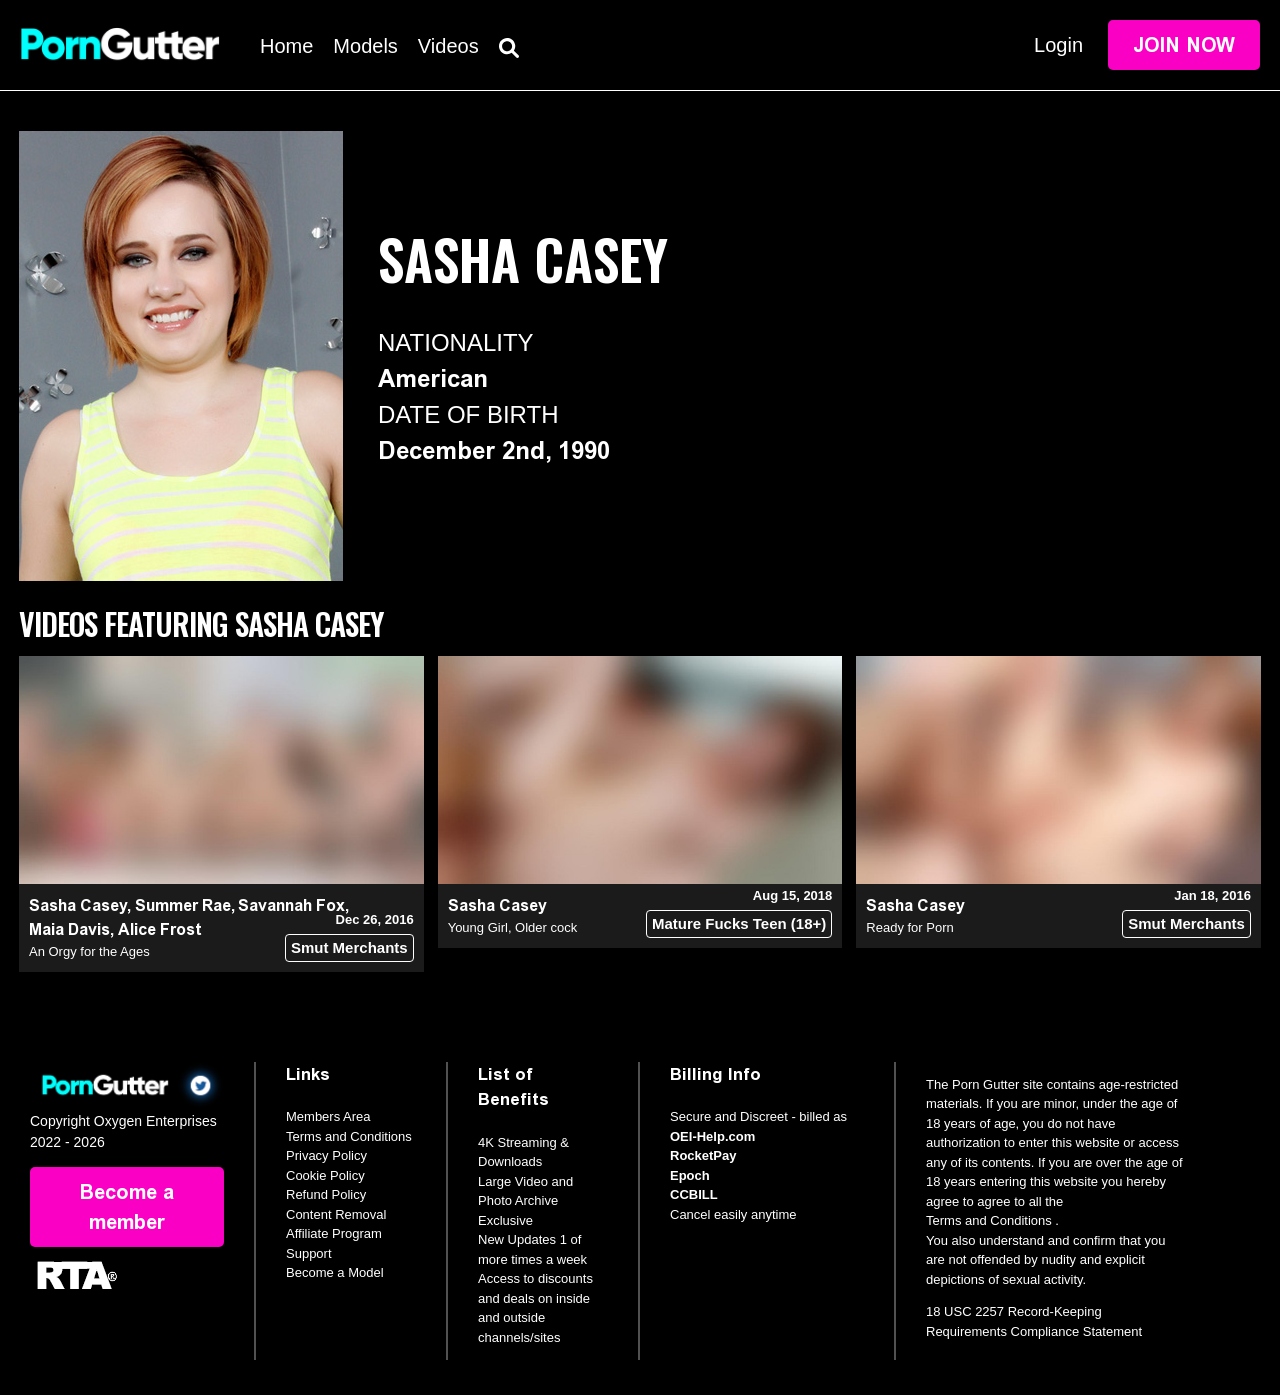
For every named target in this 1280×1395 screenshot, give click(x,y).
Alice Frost (160, 929)
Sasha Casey (78, 905)
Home (286, 46)
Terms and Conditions (349, 1136)
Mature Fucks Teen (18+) (739, 923)
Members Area (328, 1116)
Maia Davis (69, 929)
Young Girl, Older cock (513, 927)
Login (1058, 45)
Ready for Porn (909, 927)
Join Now (1184, 45)
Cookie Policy (325, 1175)
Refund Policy (326, 1194)
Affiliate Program (334, 1233)
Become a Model (335, 1272)
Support (309, 1253)
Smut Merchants (349, 947)
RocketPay (703, 1155)
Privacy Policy (326, 1155)
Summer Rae (183, 905)
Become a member (127, 1207)
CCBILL (694, 1194)
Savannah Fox (291, 905)
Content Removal (336, 1214)
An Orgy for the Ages (89, 951)
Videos (448, 46)
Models (365, 46)
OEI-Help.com (712, 1136)
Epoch (690, 1175)
